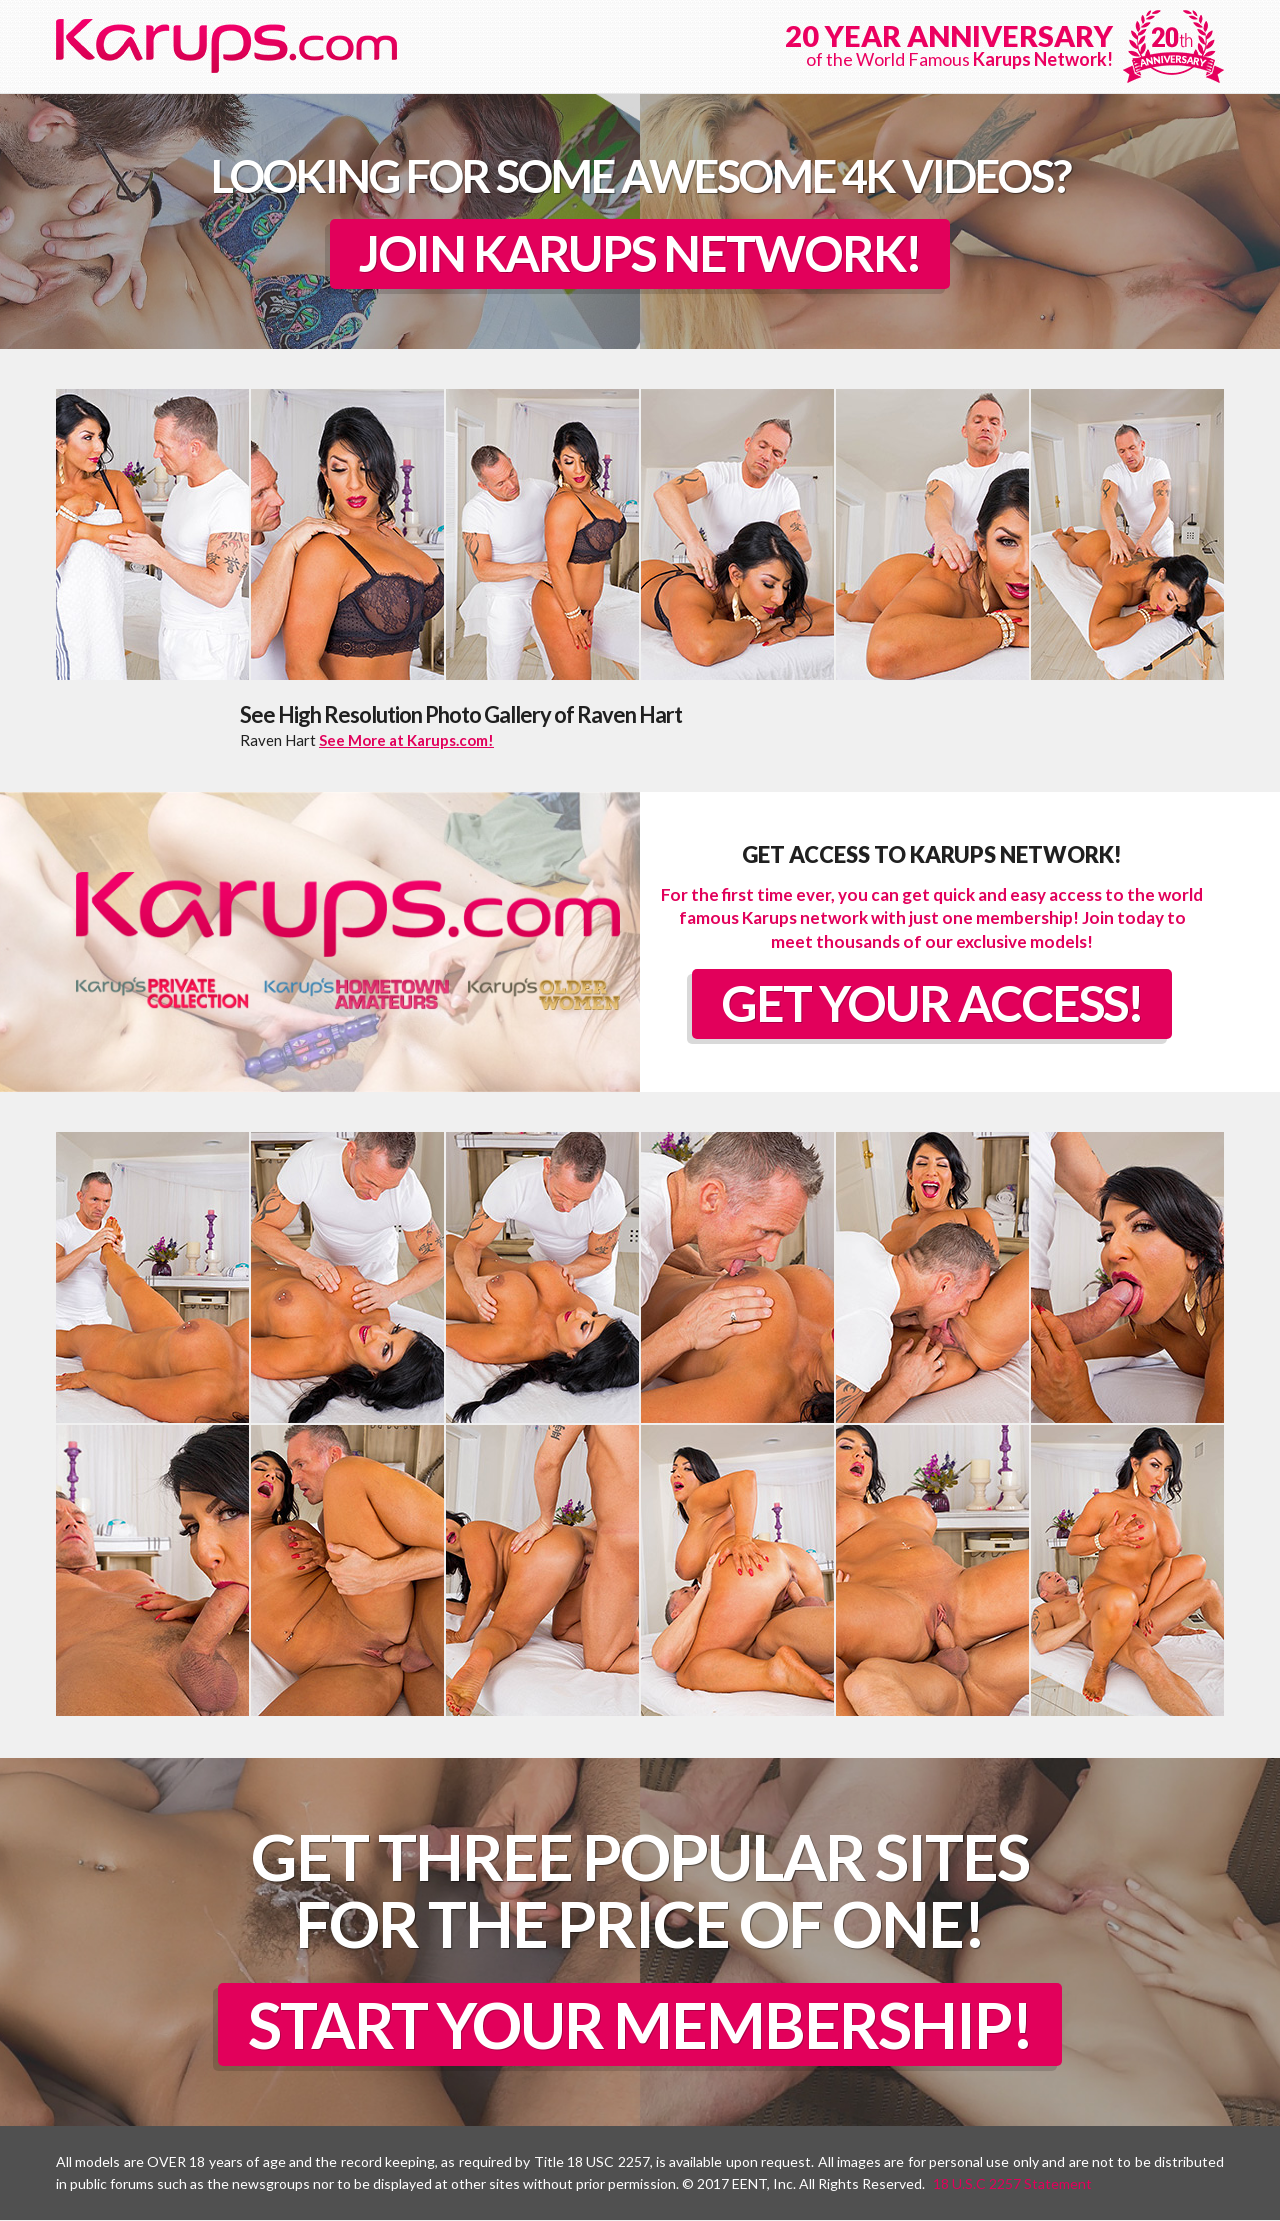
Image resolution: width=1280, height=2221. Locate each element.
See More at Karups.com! (406, 740)
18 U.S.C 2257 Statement (1012, 2184)
